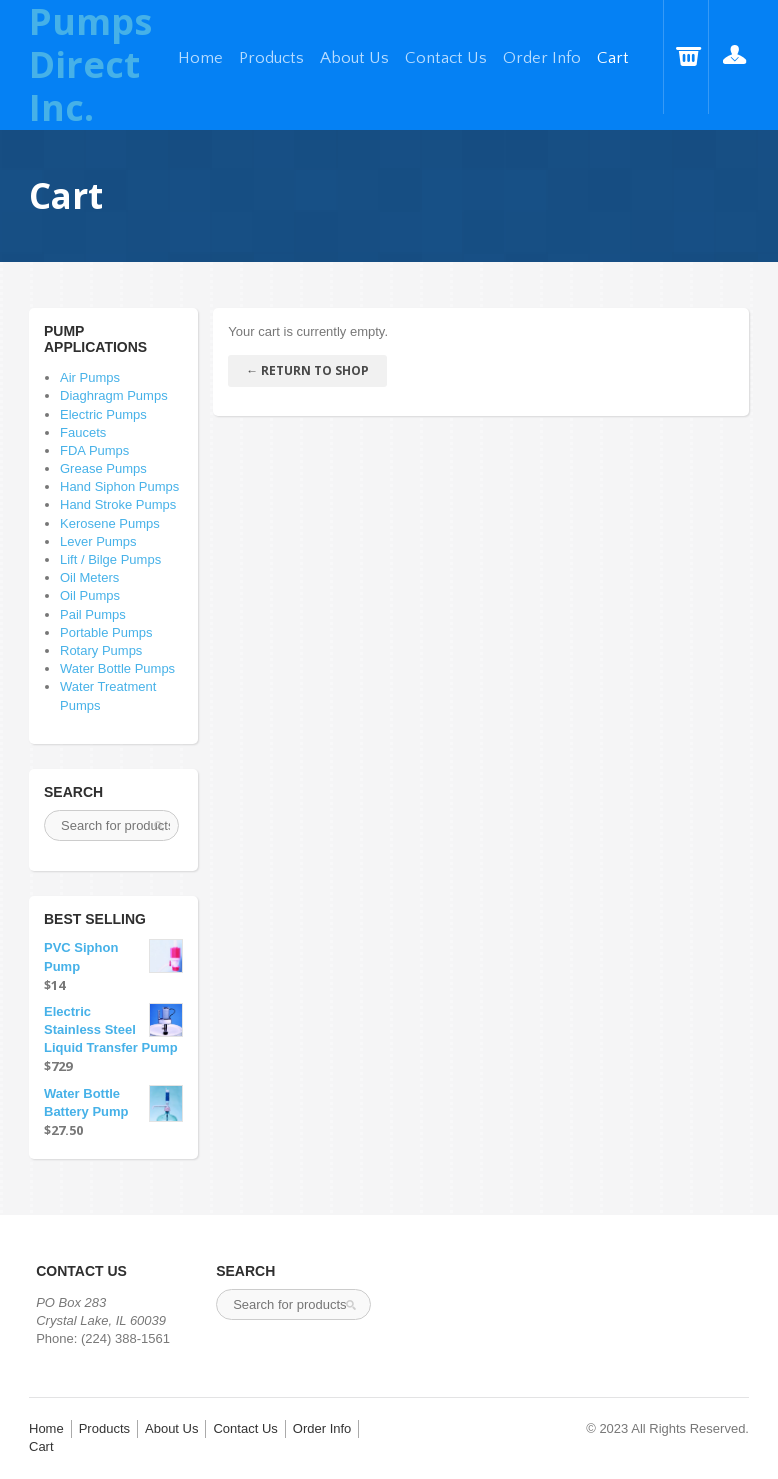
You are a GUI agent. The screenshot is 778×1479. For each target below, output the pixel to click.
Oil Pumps (90, 595)
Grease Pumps (103, 468)
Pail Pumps (93, 614)
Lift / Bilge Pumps (110, 559)
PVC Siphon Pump (113, 956)
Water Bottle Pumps (117, 668)
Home (200, 58)
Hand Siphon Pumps (119, 486)
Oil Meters (89, 577)
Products (271, 58)
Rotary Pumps (101, 650)
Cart (613, 58)
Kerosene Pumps (110, 523)
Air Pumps (90, 377)
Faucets (83, 432)
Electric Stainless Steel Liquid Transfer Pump (113, 1029)
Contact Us (446, 58)
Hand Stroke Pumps (118, 504)
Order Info (542, 58)
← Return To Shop (307, 370)
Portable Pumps (106, 632)
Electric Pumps (103, 414)
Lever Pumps (98, 541)
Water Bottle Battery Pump (113, 1103)
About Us (354, 58)
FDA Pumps (94, 450)
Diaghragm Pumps (114, 395)
